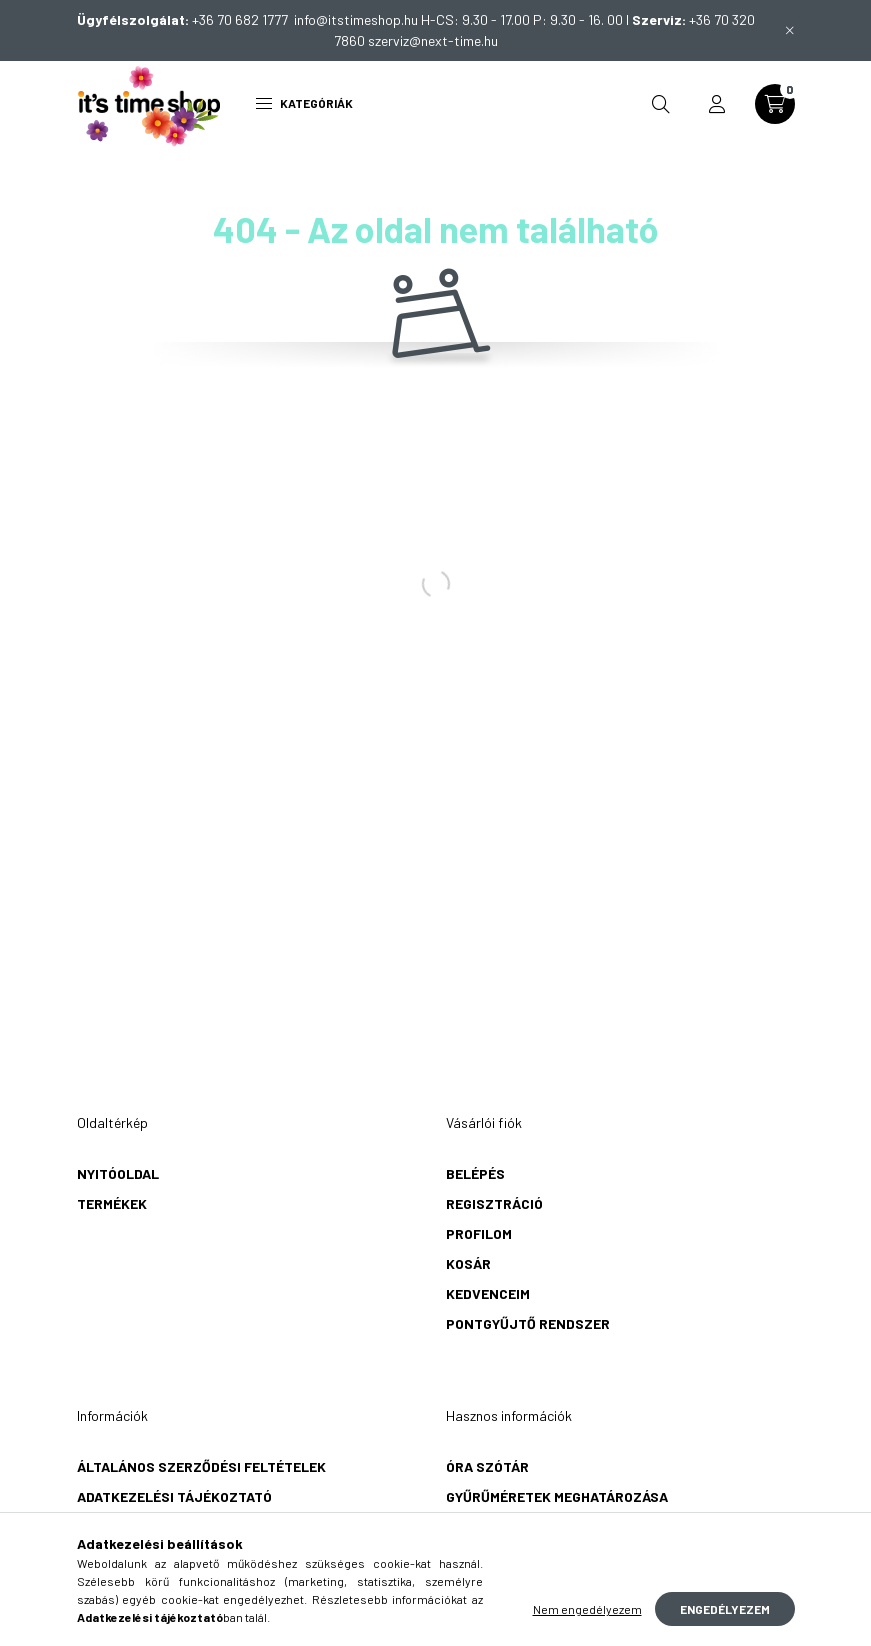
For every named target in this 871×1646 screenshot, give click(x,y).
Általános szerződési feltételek (201, 1466)
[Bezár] (790, 30)
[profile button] (717, 104)
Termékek (112, 1203)
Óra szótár (487, 1466)
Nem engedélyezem (587, 1609)
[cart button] (775, 104)
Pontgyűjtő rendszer (528, 1323)
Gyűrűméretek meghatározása (557, 1496)
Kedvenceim (488, 1293)
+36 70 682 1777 (243, 19)
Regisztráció (494, 1203)
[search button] (661, 104)
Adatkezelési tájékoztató (174, 1496)
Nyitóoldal (118, 1173)
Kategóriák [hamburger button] (304, 103)
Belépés (475, 1173)
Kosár (468, 1263)
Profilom (479, 1233)
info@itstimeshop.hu (356, 19)
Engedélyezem (725, 1609)
